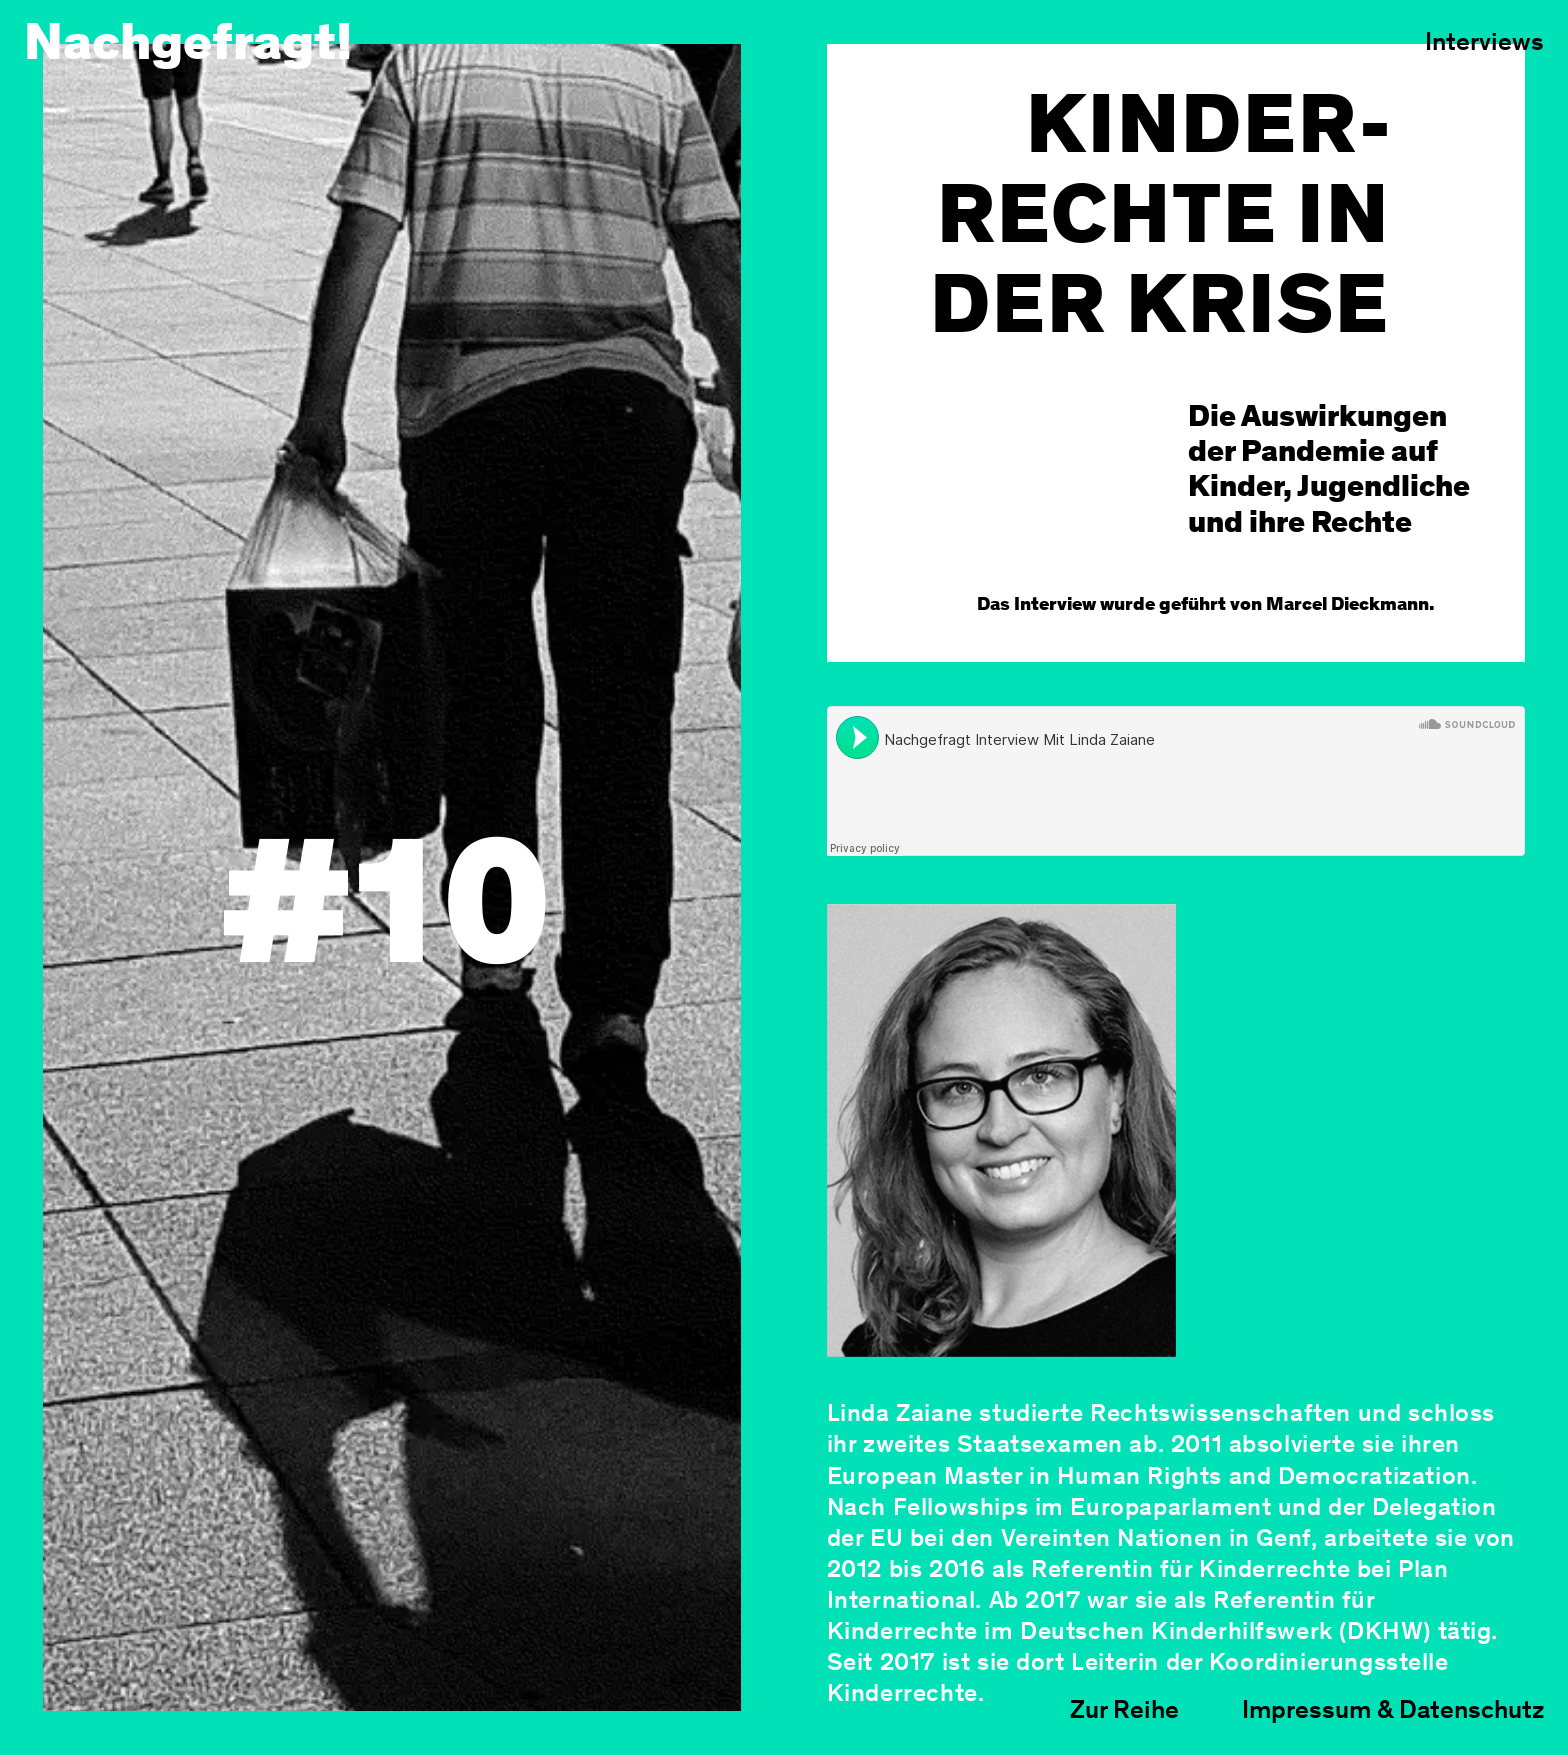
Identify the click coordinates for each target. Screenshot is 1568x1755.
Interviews (1484, 44)
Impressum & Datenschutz (1393, 1712)
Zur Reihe (1124, 1712)
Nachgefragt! (188, 47)
